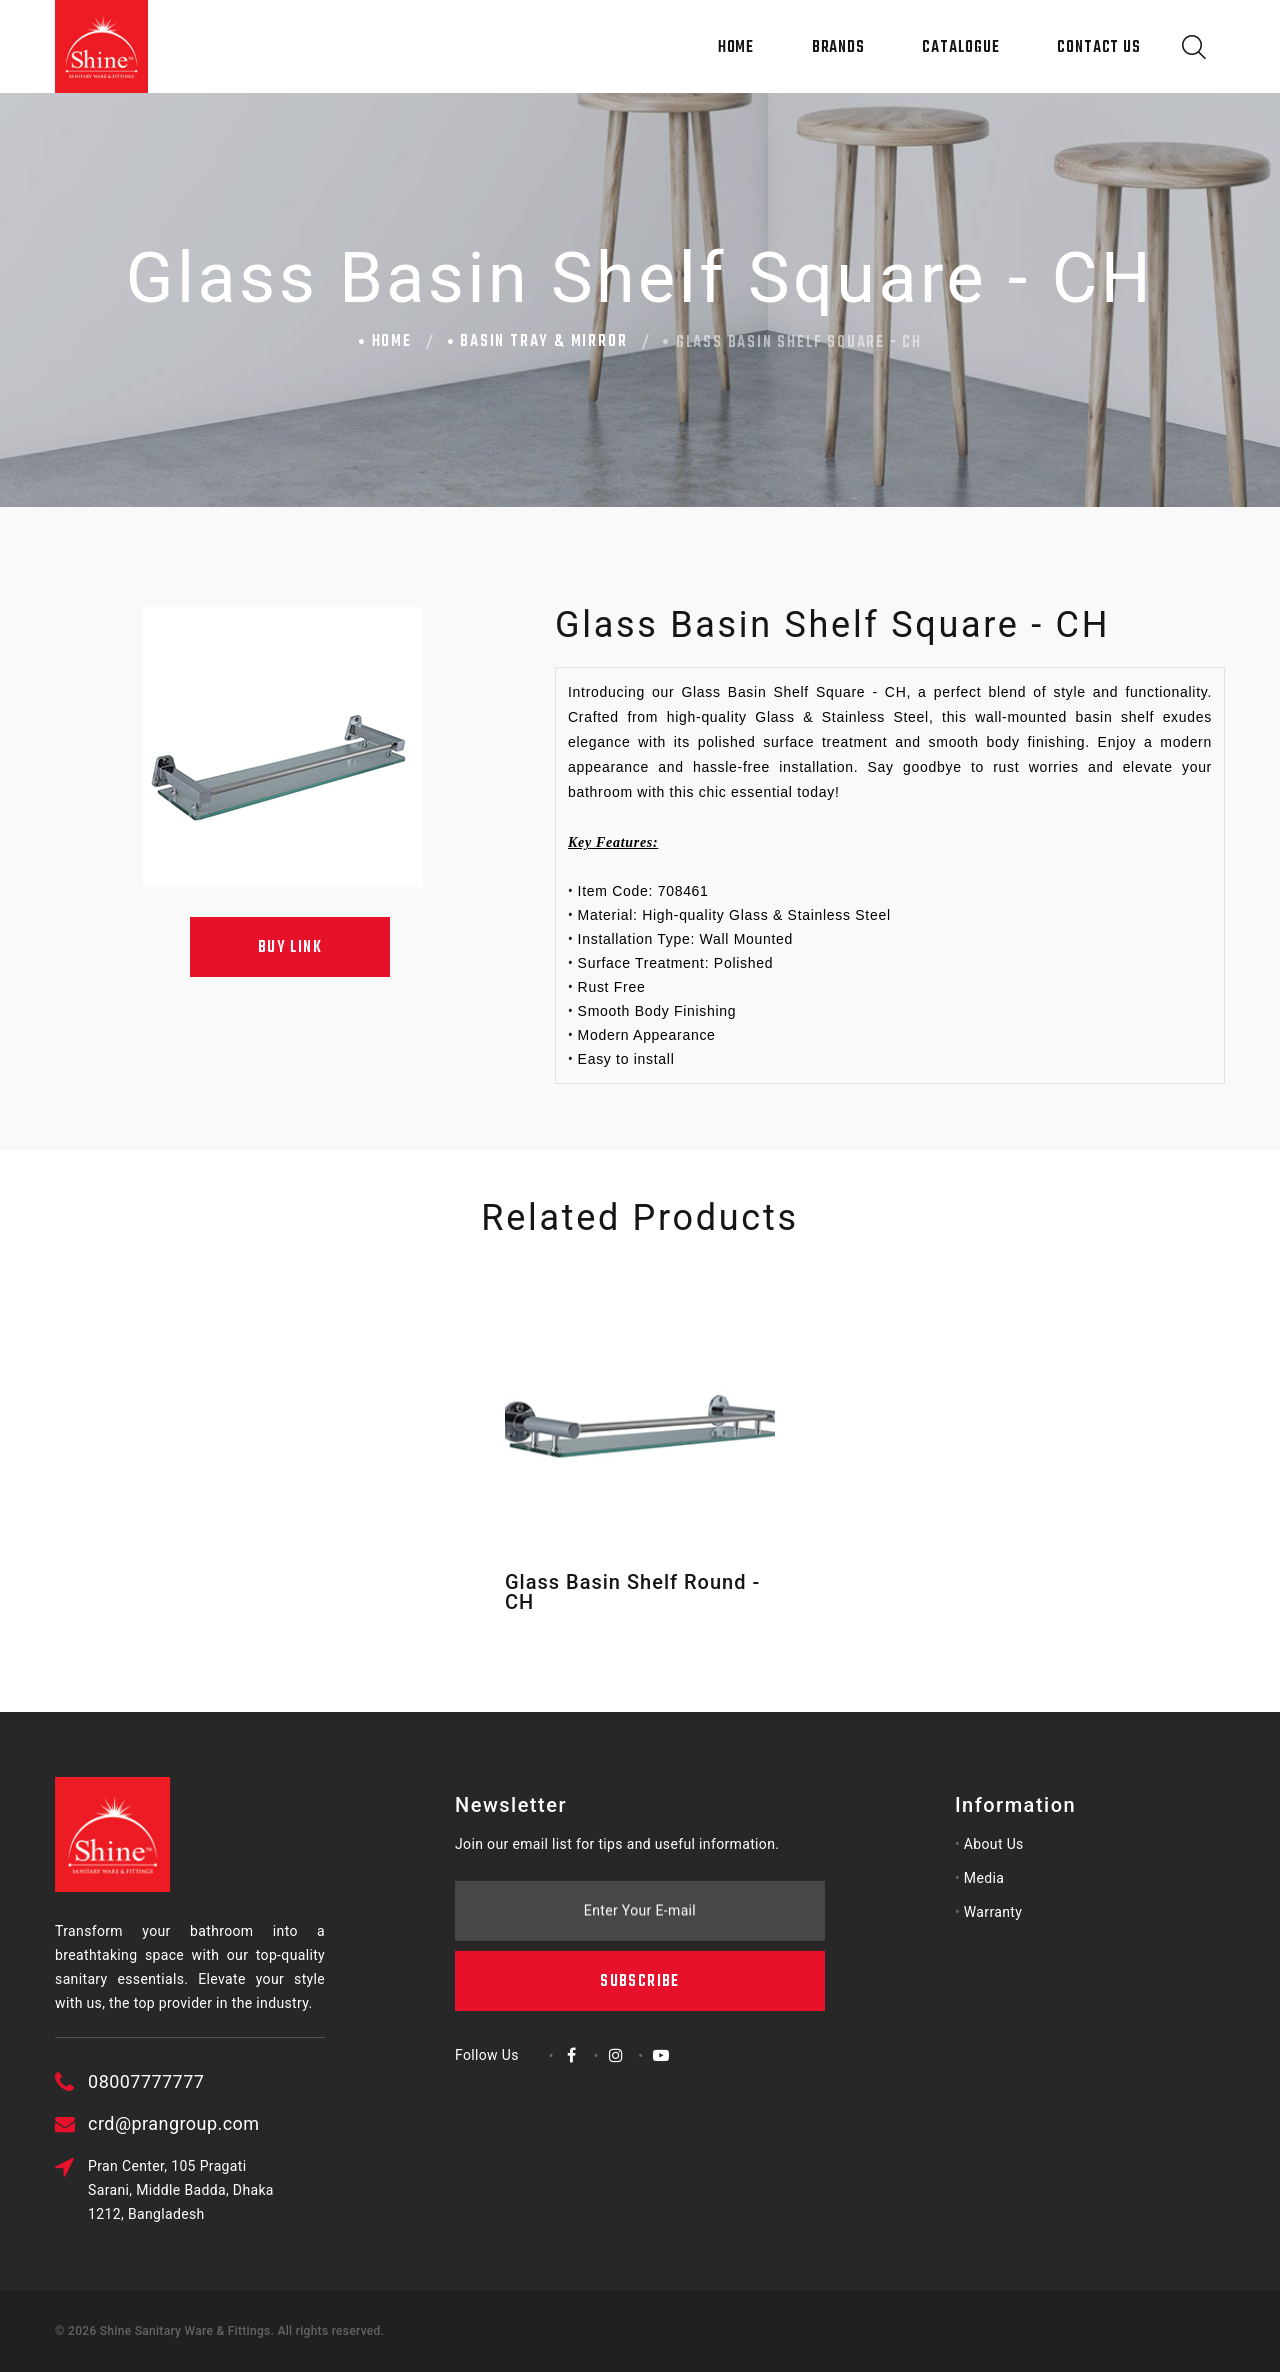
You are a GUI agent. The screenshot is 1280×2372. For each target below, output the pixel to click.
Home (736, 48)
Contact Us (1099, 48)
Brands (838, 48)
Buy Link (290, 948)
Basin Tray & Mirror (543, 342)
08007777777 (239, 2081)
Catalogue (960, 48)
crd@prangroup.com (266, 2123)
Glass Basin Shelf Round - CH (632, 1592)
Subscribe (639, 1874)
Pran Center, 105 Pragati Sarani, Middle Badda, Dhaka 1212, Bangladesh (274, 2190)
